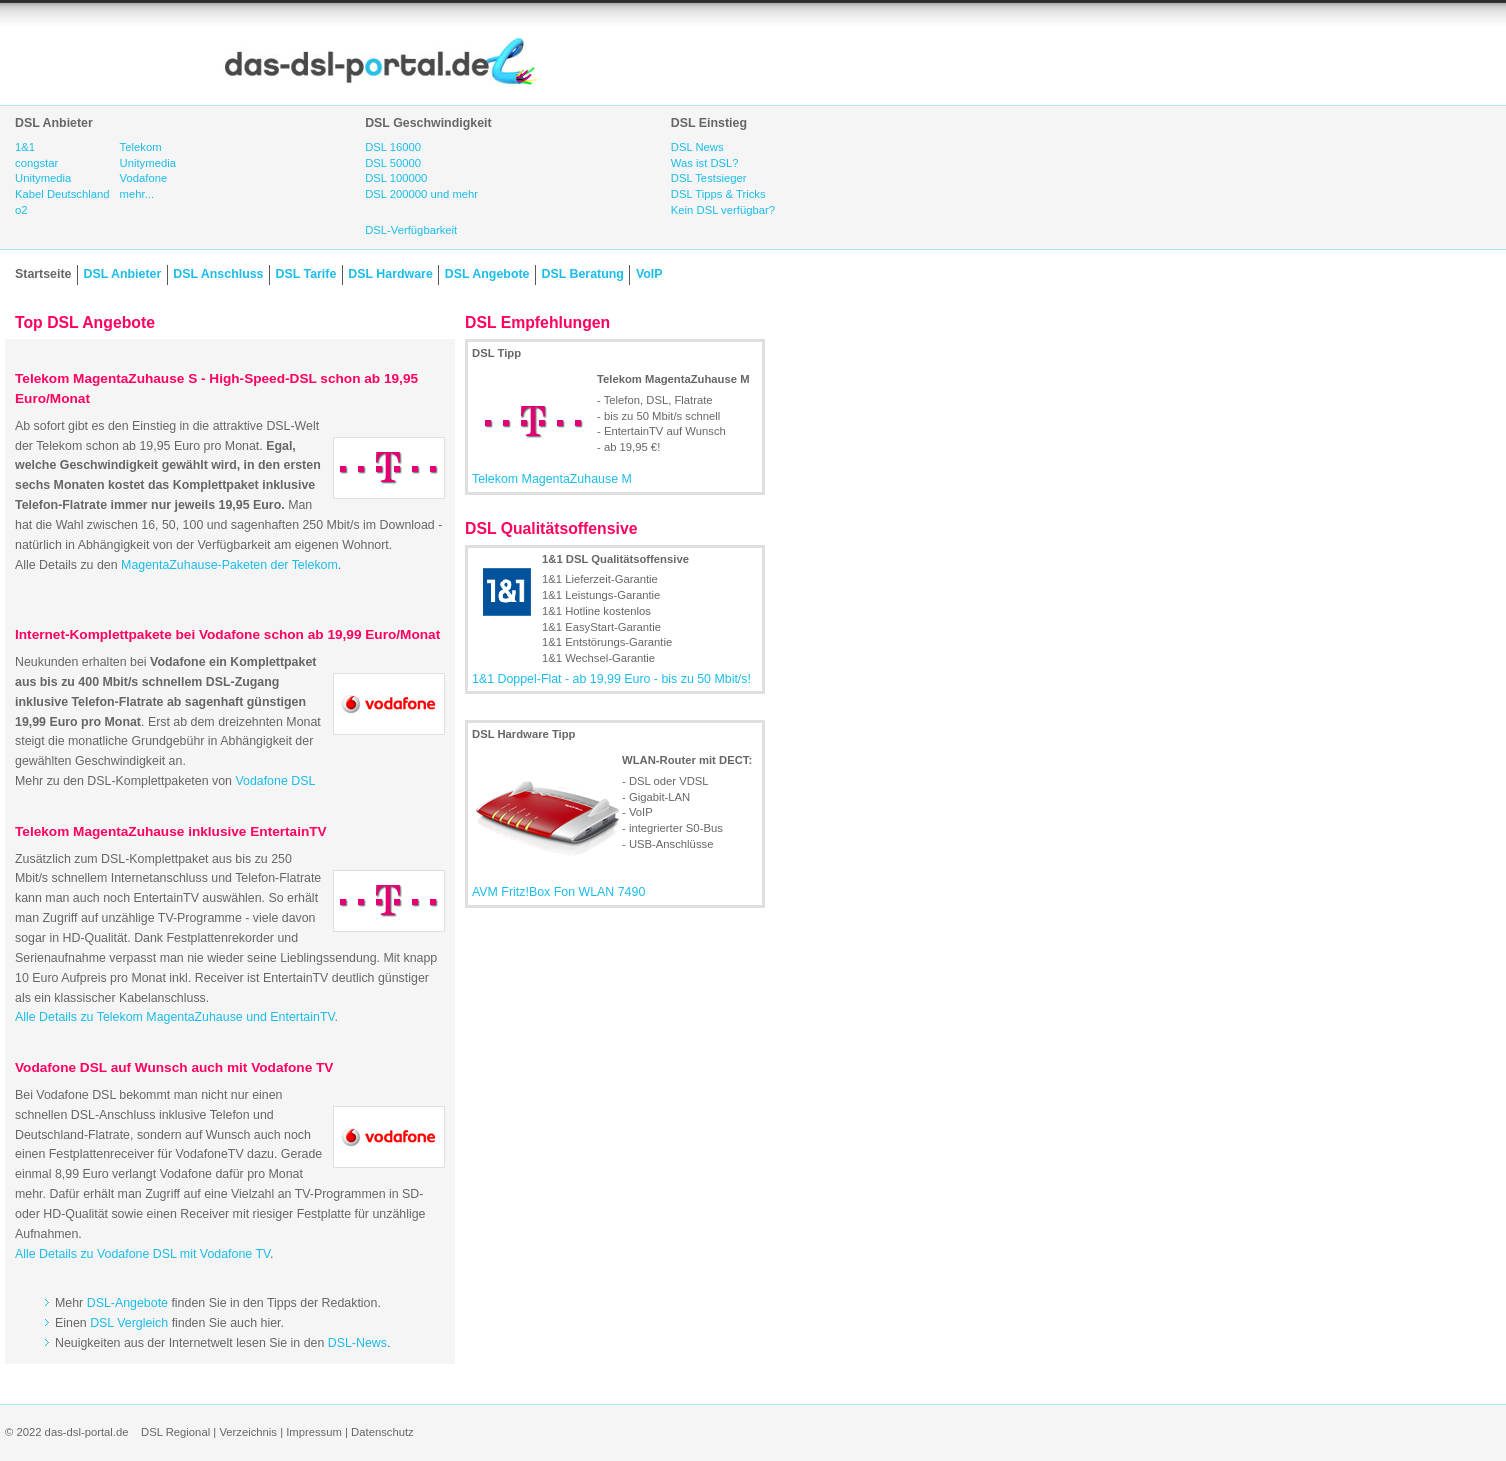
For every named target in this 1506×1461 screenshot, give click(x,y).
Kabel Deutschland (62, 194)
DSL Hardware (390, 274)
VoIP (649, 274)
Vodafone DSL (275, 781)
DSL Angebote (487, 274)
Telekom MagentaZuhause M (552, 479)
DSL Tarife (306, 274)
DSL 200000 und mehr (421, 194)
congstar (36, 163)
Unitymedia (43, 178)
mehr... (137, 194)
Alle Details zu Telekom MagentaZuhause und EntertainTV (175, 1017)
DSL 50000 (393, 163)
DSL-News (357, 1343)
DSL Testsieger (709, 178)
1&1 (25, 147)
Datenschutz (382, 1432)
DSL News (697, 147)
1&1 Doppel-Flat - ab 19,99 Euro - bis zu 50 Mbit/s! (611, 679)
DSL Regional (175, 1432)
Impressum (314, 1432)
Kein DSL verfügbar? (723, 210)
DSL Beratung (582, 274)
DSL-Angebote (127, 1303)
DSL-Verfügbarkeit (411, 230)
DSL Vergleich (129, 1323)
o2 (21, 210)
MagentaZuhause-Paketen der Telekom (229, 565)
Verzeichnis (248, 1432)
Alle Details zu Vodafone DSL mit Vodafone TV (142, 1254)
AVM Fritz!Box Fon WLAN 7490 (558, 892)
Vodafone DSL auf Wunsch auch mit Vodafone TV (174, 1067)
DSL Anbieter (122, 274)
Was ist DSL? (705, 163)
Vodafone (144, 178)
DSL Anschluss (218, 274)
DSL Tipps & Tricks (718, 194)
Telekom (141, 147)
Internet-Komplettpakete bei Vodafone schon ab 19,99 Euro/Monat (227, 634)
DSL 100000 (396, 178)
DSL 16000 (393, 147)
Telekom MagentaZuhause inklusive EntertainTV (171, 831)
